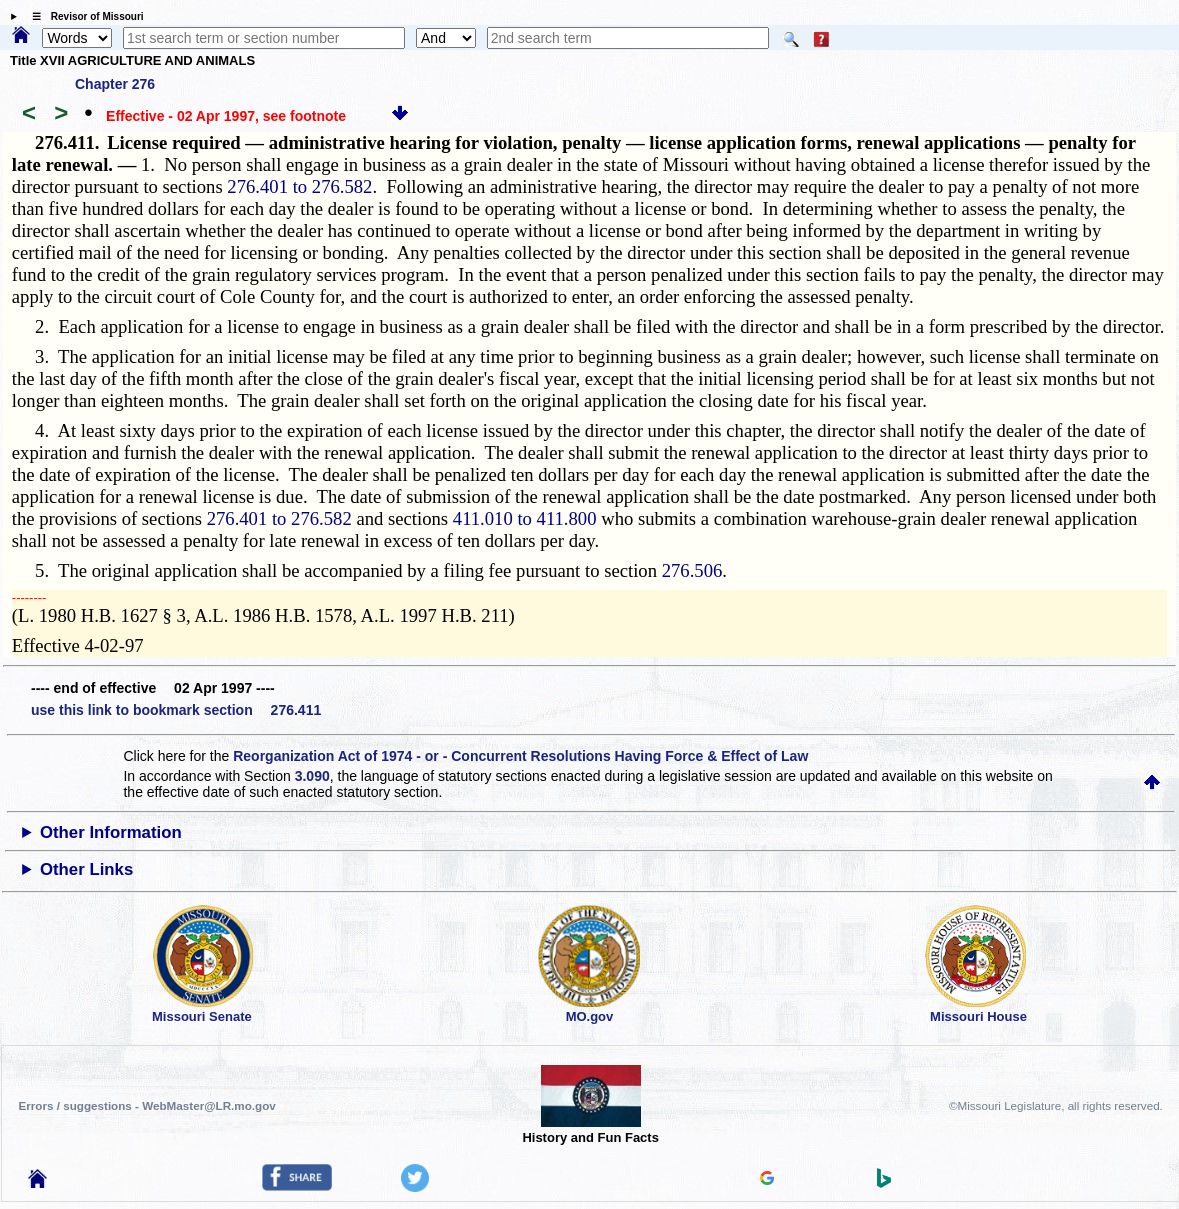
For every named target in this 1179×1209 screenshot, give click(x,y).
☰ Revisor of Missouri (83, 16)
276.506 (692, 570)
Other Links (86, 869)
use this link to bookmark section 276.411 (176, 710)
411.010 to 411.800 (525, 518)
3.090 (312, 776)
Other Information (111, 832)
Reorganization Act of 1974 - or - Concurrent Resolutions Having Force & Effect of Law (520, 756)
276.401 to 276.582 (299, 186)
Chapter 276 (115, 84)
